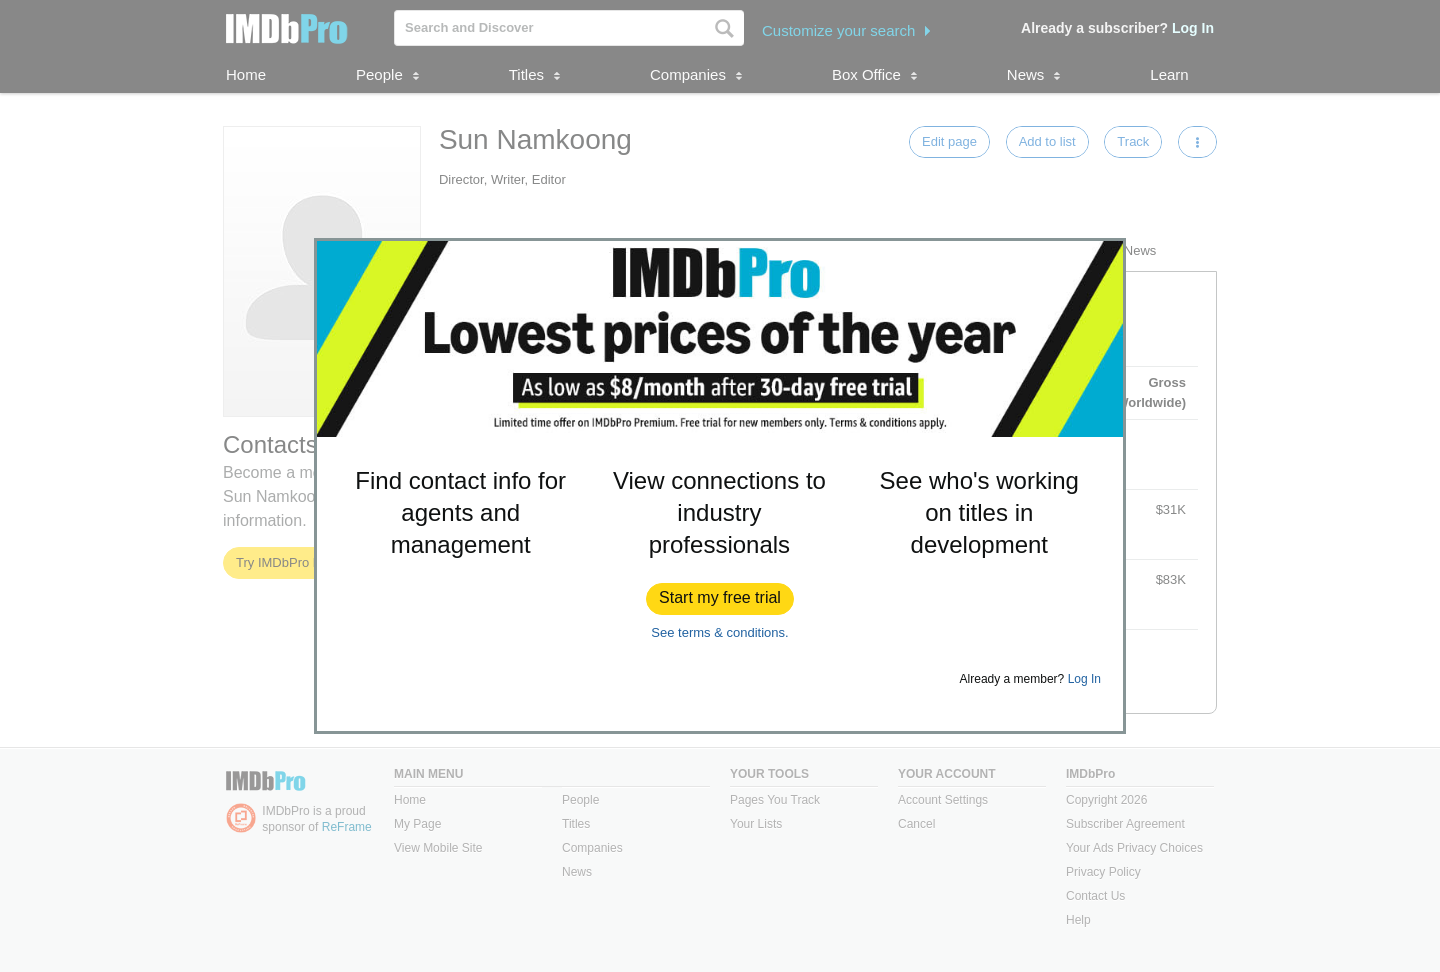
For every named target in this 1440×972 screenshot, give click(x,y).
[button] (720, 599)
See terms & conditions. (719, 632)
